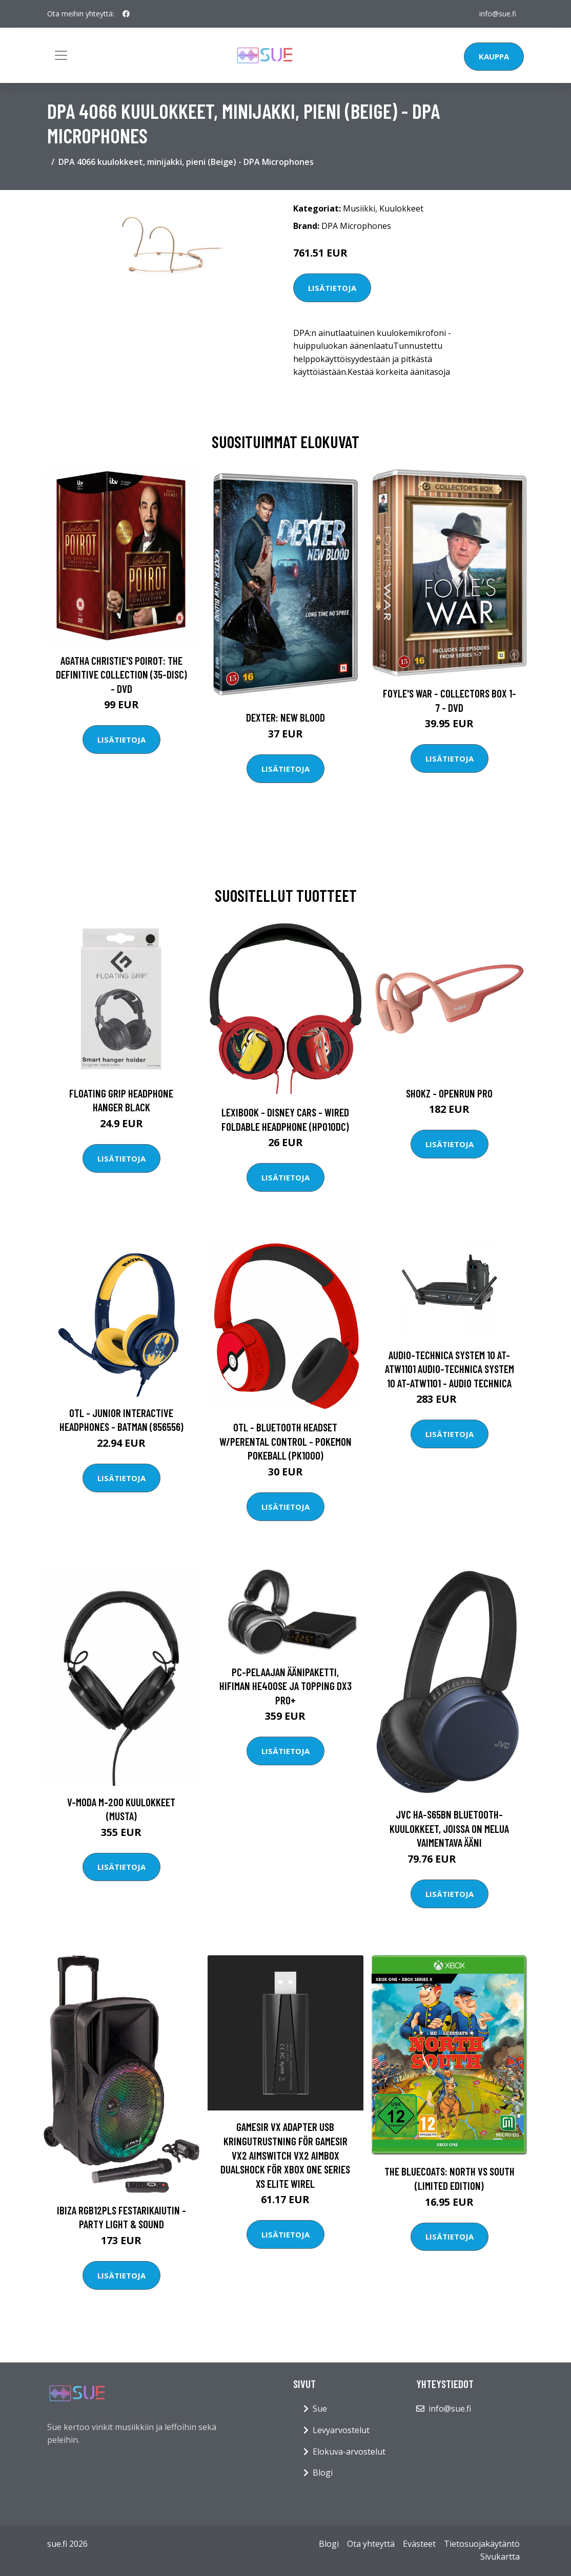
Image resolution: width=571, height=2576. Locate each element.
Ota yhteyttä (371, 2543)
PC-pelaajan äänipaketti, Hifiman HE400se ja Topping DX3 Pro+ (285, 1685)
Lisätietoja (332, 288)
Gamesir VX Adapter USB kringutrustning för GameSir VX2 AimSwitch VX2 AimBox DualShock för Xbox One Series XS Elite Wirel (285, 2154)
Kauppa (494, 56)
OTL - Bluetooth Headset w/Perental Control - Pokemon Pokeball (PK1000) (285, 1441)
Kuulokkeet (401, 208)
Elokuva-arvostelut (349, 2451)
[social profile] (126, 14)
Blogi (323, 2472)
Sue (320, 2408)
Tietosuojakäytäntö (482, 2543)
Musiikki (359, 208)
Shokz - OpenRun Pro (449, 1093)
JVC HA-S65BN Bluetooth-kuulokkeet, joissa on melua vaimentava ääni (449, 1828)
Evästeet (419, 2543)
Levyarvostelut (341, 2430)
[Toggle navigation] (61, 55)
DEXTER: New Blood (285, 717)
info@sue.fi (497, 13)
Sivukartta (500, 2556)
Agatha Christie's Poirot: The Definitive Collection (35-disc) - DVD (121, 674)
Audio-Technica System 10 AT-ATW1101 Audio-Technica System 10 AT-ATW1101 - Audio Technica (449, 1368)
